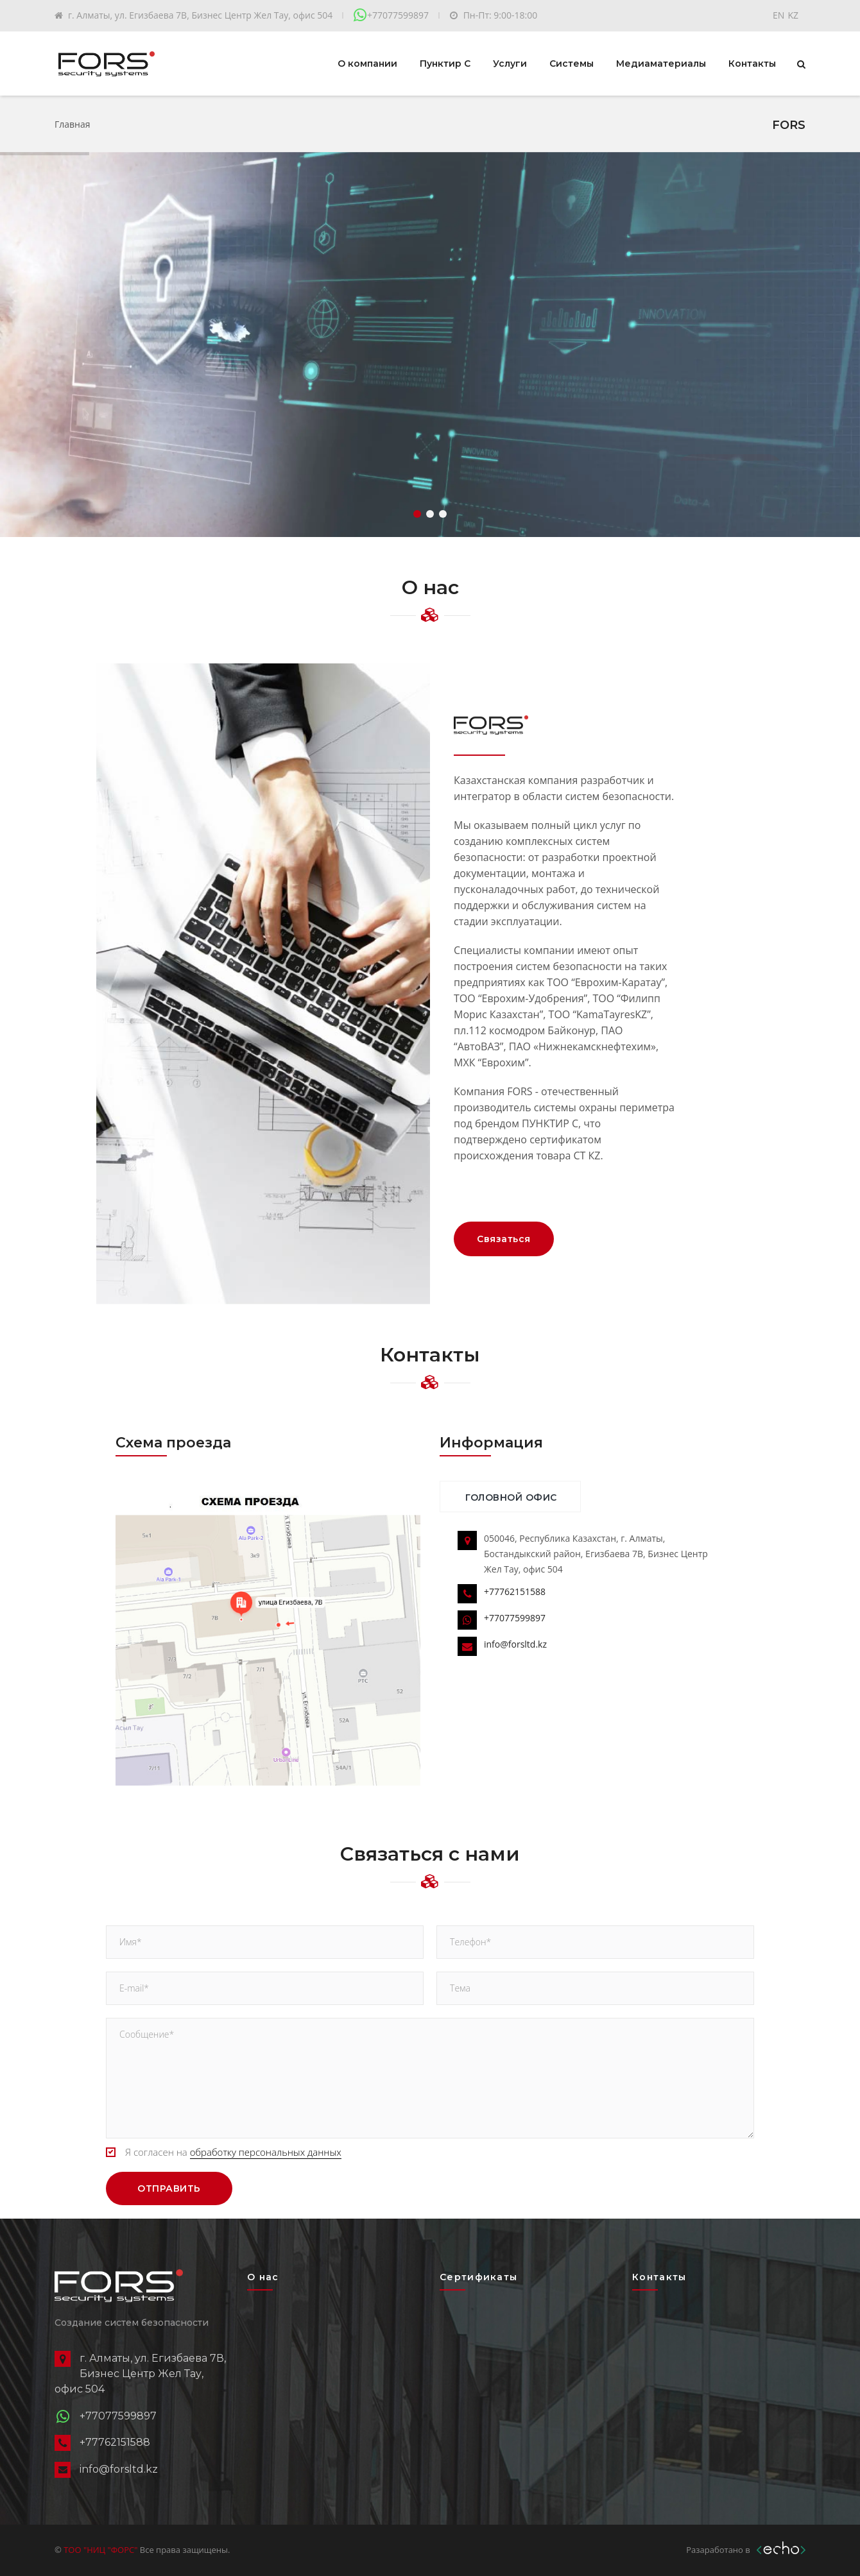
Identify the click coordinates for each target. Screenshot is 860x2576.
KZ (792, 15)
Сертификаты (478, 2277)
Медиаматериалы (661, 63)
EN (778, 15)
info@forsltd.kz (515, 1644)
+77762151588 (515, 1591)
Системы (571, 63)
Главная (72, 124)
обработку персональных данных (265, 2151)
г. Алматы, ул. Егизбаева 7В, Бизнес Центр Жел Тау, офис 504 (200, 15)
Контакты (752, 63)
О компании (367, 63)
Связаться (504, 1239)
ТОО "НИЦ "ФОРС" (101, 2549)
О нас (263, 2277)
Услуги (510, 63)
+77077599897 (398, 15)
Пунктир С (445, 63)
